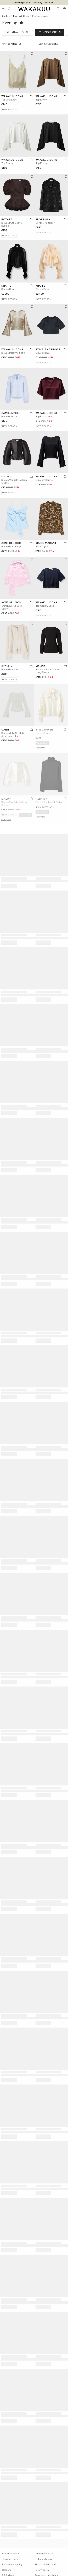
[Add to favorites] (31, 54)
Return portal (42, 2570)
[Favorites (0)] (58, 9)
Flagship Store (10, 2559)
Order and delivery (45, 2559)
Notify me (40, 748)
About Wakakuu (11, 2553)
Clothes (6, 16)
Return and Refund (45, 2564)
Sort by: (52, 44)
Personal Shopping (12, 2564)
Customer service (44, 2553)
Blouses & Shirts (21, 16)
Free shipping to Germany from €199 (34, 2)
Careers (6, 2570)
